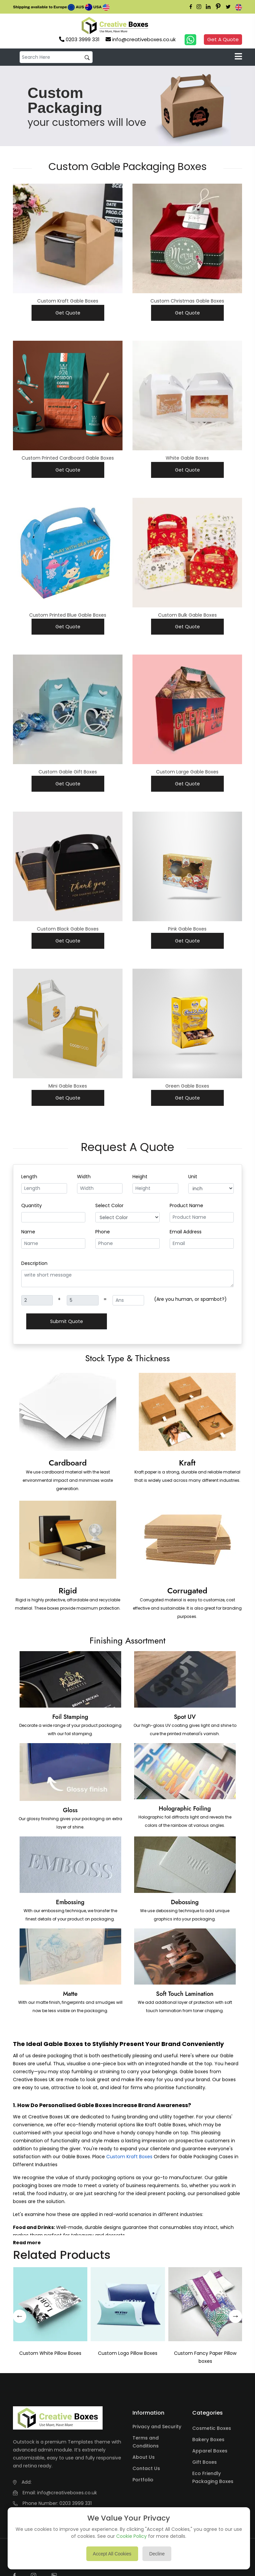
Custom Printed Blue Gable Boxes (67, 615)
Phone (102, 1233)
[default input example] (56, 57)
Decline (157, 2553)
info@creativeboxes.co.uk (67, 2495)
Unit (192, 1178)
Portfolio (142, 2482)
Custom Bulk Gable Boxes (187, 615)
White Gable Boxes (187, 458)
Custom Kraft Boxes (129, 2159)
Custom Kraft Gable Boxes (67, 302)
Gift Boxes (204, 2464)
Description (34, 1265)
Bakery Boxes (208, 2442)
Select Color (109, 1207)
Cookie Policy (131, 2536)
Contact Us (146, 2471)
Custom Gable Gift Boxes (68, 772)
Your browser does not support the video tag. (162, 25)
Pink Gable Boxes (187, 930)
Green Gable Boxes (187, 1087)
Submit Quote (66, 1323)
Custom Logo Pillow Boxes (127, 2356)
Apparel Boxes (209, 2453)
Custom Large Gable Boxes (187, 772)
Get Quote (67, 313)
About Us (143, 2459)
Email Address (186, 1233)
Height (139, 1178)
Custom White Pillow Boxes (50, 2356)
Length (29, 1178)
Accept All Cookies (112, 2553)
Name (28, 1233)
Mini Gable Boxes (67, 1087)
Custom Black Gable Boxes (68, 930)
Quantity (31, 1207)
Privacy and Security (156, 2429)
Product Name (186, 1207)
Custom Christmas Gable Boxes (187, 302)
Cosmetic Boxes (211, 2431)
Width (84, 1178)
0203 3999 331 (75, 2506)
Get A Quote (222, 40)
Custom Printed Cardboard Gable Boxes (68, 458)
